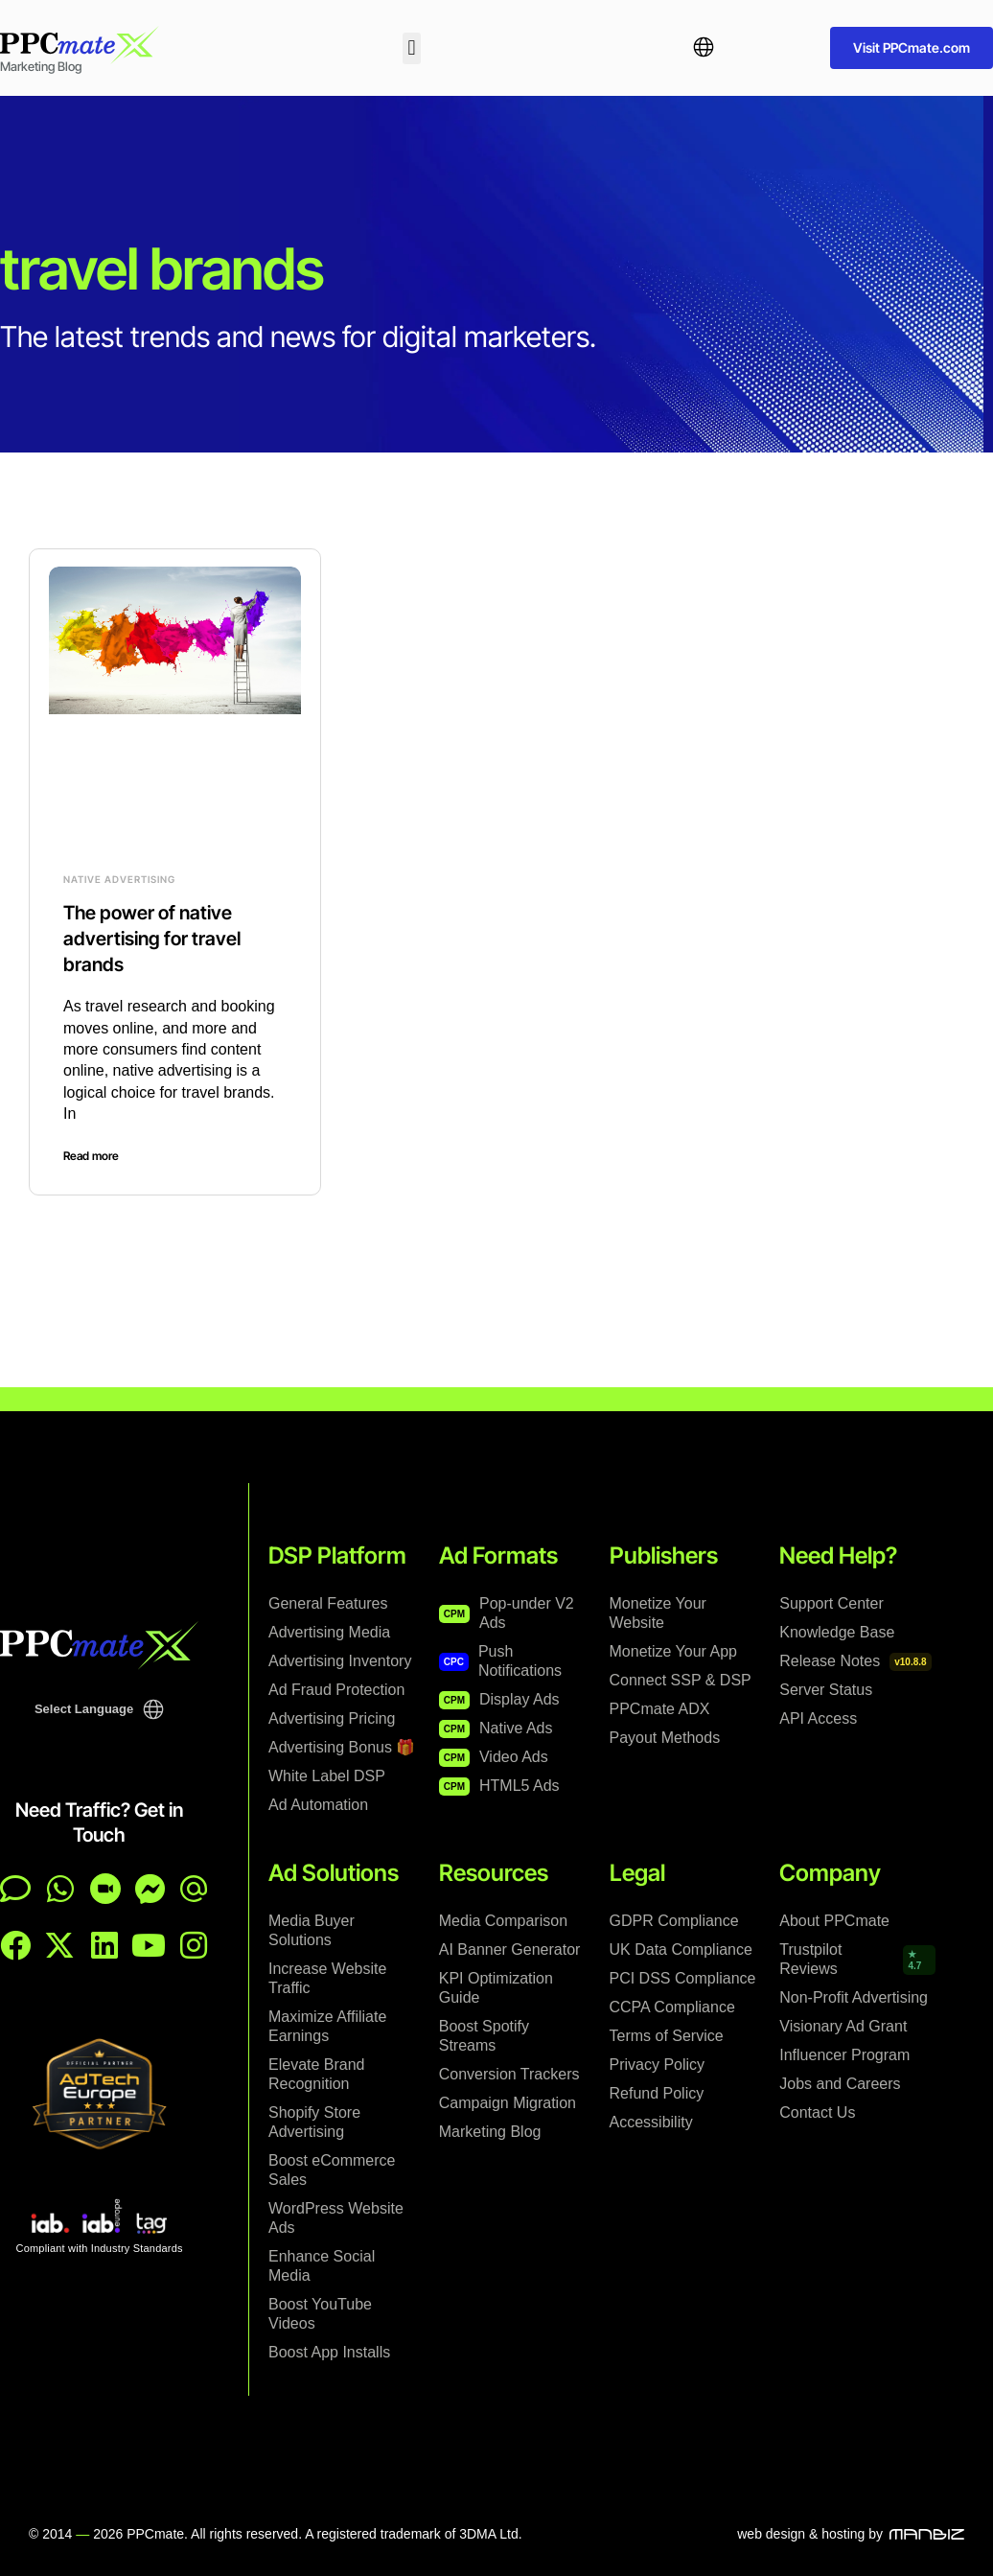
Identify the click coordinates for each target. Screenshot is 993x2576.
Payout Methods (665, 1736)
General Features (328, 1601)
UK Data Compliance (681, 1948)
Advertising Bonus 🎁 (341, 1745)
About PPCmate (834, 1920)
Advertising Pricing (332, 1716)
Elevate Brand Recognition (316, 2073)
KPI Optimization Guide (496, 1987)
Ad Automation (318, 1803)
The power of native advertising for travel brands (152, 937)
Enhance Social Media (321, 2265)
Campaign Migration (507, 2102)
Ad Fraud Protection (336, 1688)
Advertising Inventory (339, 1659)
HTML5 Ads (499, 1784)
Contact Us (817, 2111)
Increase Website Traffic (327, 1977)
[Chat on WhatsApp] (60, 1886)
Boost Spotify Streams (484, 2035)
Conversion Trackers (509, 2073)
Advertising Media (329, 1630)
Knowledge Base (836, 1630)
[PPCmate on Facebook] (15, 1943)
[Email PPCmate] (193, 1886)
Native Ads (496, 1727)
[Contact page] (105, 1886)
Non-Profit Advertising (853, 1996)
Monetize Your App (673, 1649)
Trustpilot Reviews (855, 1958)
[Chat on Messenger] (150, 1886)
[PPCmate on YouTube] (148, 1943)
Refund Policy (657, 2092)
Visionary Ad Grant (843, 2025)
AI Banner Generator (510, 1948)
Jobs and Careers (839, 2083)
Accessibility (651, 2121)
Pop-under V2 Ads (506, 1611)
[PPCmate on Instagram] (193, 1943)
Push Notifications (500, 1659)
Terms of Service (667, 2035)
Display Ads (499, 1698)
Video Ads (493, 1756)
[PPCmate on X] (59, 1943)
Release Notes (855, 1660)
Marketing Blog (490, 2131)
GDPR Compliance (674, 1920)
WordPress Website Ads (336, 2217)
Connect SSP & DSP (680, 1678)
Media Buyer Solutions (311, 1929)
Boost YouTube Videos (320, 2313)
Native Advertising (119, 879)
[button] (412, 48)
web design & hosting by (810, 2533)
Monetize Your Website (658, 1611)
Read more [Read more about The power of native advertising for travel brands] (91, 1154)
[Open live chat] (15, 1886)
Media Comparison (503, 1920)
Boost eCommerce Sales (332, 2169)
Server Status (825, 1688)
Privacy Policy (657, 2063)
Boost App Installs (329, 2351)
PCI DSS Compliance (683, 1977)
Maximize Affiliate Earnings (327, 2025)
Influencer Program (844, 2054)
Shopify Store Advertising (314, 2121)
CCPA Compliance (672, 2006)
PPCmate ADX (660, 1707)
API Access (818, 1716)
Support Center (831, 1601)
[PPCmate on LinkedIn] (104, 1943)
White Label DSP (326, 1774)
